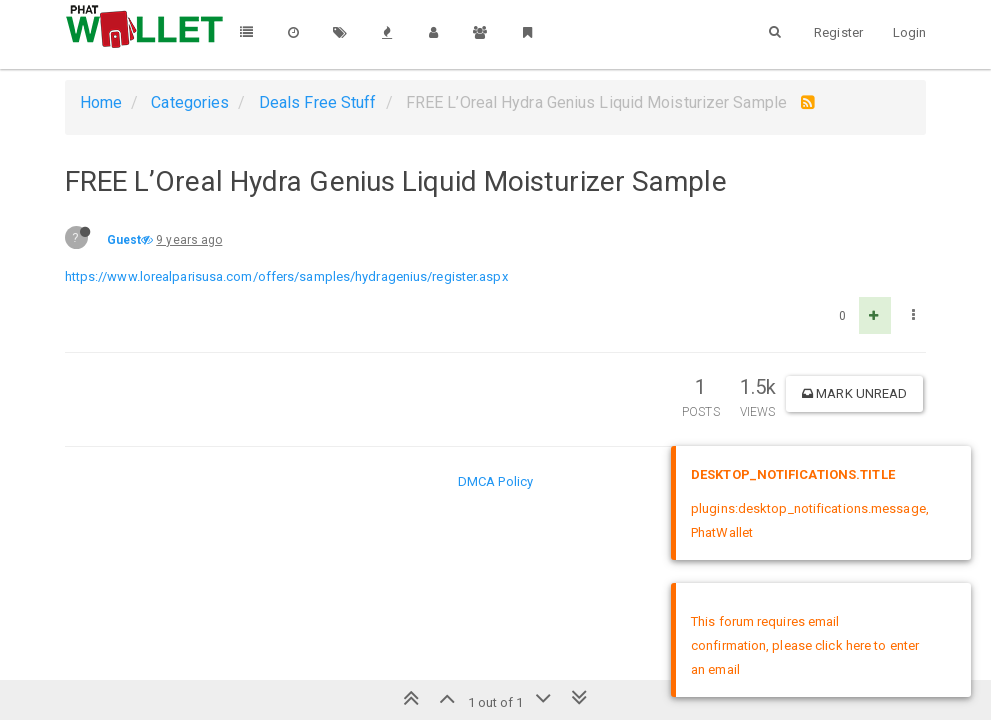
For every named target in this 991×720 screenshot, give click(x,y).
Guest (124, 240)
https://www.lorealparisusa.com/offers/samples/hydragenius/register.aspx (286, 276)
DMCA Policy (495, 481)
